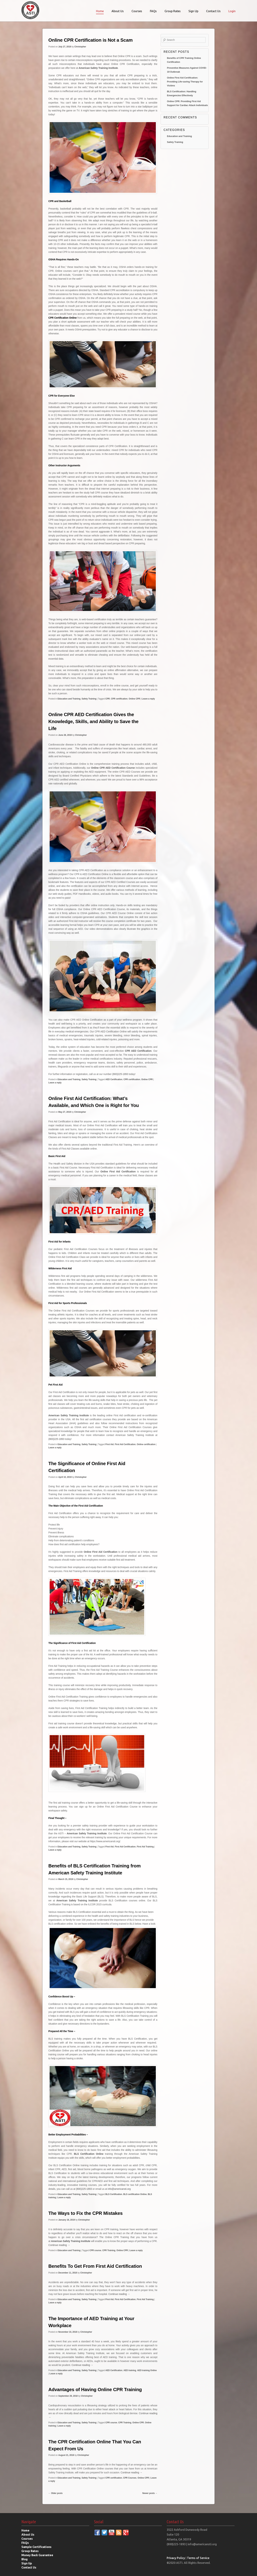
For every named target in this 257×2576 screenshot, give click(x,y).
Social (98, 2521)
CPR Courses (130, 2478)
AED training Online (147, 2370)
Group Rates (173, 11)
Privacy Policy (176, 2558)
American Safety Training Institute (98, 68)
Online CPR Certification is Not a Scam (90, 40)
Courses (137, 11)
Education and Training (68, 699)
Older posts (55, 2493)
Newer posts (149, 2493)
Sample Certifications (36, 2546)
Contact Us (213, 11)
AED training (130, 2370)
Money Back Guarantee (37, 2555)
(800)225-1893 (120, 1074)
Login (232, 11)
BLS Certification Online (88, 2153)
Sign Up (193, 11)
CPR (107, 699)
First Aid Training (145, 1846)
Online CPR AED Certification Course (113, 767)
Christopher (80, 46)
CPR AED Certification (138, 1050)
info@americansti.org (119, 2188)
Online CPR (134, 699)
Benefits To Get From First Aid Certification (95, 2266)
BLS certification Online (135, 2194)
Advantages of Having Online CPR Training (95, 2389)
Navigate (28, 2521)
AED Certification (113, 1079)
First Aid (109, 1444)
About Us (118, 11)
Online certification (146, 1444)
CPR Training (108, 2250)
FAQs (153, 11)
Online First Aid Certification (118, 1171)
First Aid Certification (125, 1444)
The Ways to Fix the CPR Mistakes (85, 2213)
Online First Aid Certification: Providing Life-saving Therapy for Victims (185, 81)
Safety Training (89, 699)
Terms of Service (198, 2558)
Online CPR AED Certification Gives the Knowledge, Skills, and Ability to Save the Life (93, 721)
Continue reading (59, 2245)
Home (100, 11)
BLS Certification (113, 2194)
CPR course (95, 2250)
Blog (24, 2559)
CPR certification (119, 699)
